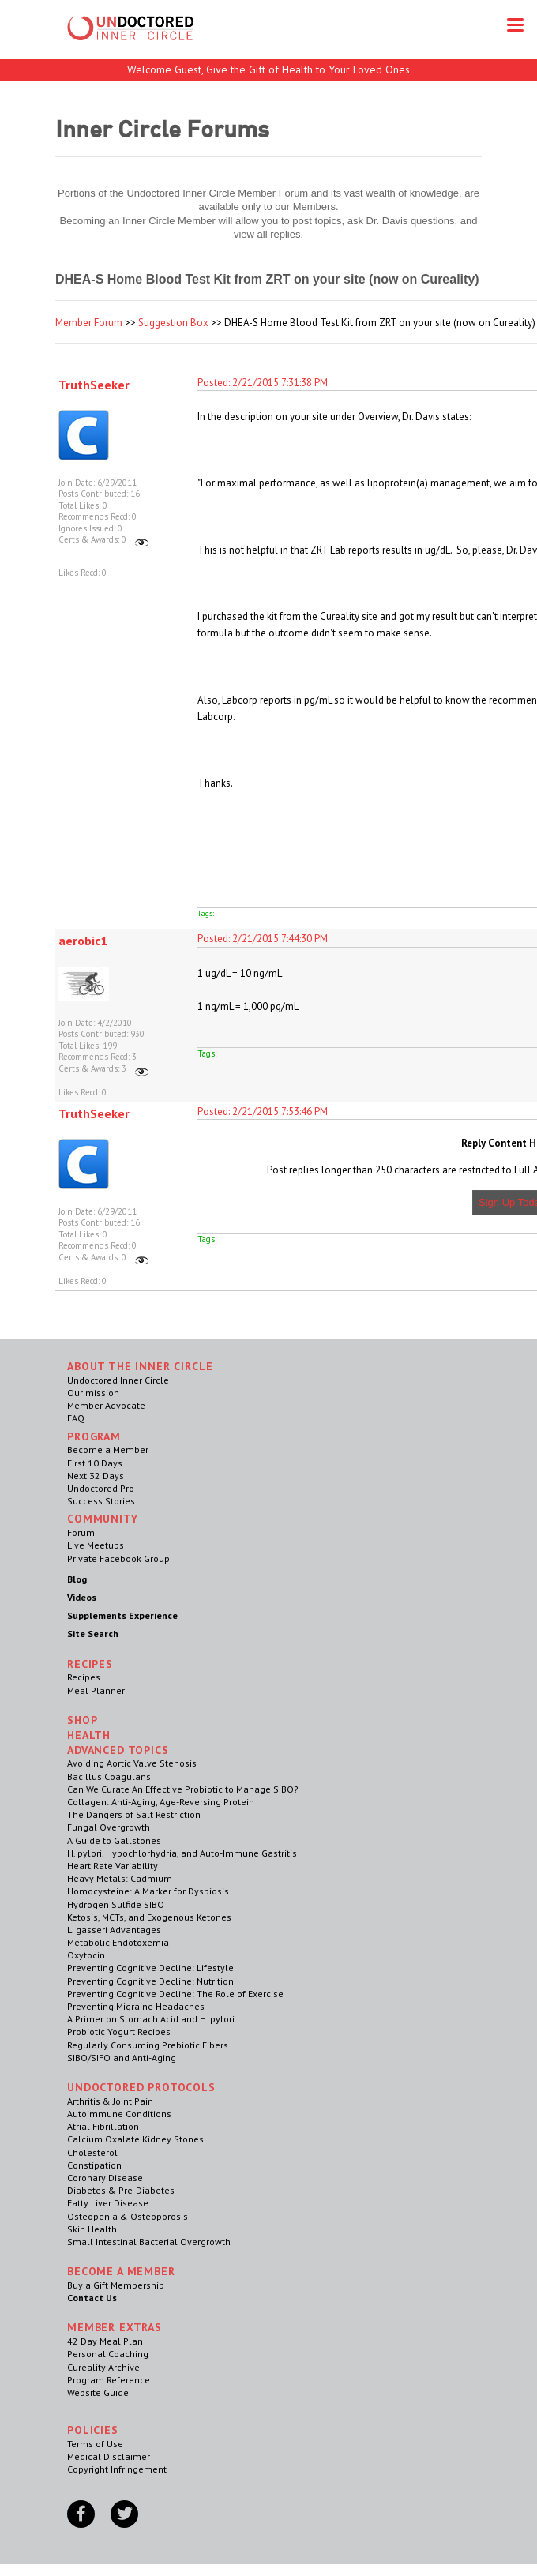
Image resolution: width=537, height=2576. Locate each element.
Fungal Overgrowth (108, 1827)
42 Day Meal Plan (105, 2341)
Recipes (83, 1677)
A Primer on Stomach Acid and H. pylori (151, 2019)
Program (94, 1436)
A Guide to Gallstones (114, 1840)
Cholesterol (92, 2152)
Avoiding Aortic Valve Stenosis (132, 1763)
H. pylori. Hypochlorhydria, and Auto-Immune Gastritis (182, 1853)
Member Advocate (106, 1405)
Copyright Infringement (117, 2469)
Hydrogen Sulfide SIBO (115, 1904)
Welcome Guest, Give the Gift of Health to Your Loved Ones (268, 69)
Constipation (94, 2165)
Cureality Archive (103, 2367)
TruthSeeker (94, 384)
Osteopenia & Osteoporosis (127, 2216)
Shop (82, 1720)
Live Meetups (95, 1545)
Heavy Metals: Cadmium (119, 1878)
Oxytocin (86, 1955)
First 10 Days (94, 1463)
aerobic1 (82, 940)
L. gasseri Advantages (114, 1930)
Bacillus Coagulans (109, 1776)
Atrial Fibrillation (103, 2126)
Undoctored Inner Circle (118, 1380)
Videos (81, 1597)
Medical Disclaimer (108, 2456)
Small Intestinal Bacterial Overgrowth (149, 2241)
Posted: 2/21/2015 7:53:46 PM (262, 1111)
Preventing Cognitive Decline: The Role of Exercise (175, 1994)
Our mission (93, 1393)
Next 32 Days (95, 1475)
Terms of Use (95, 2444)
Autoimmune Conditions (119, 2114)
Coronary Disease (105, 2178)
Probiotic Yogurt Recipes (119, 2031)
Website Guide (98, 2392)
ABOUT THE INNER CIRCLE (139, 1366)
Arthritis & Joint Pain (110, 2101)
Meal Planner (96, 1690)
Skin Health (92, 2229)
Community (102, 1518)
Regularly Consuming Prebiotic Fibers (147, 2045)
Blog (77, 1579)
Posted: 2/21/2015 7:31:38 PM (262, 382)
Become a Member (107, 1449)
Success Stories (101, 1501)
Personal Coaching (107, 2354)
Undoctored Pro (100, 1488)
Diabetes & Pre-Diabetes (121, 2190)
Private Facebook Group (118, 1558)
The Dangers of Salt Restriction (134, 1814)
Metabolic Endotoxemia (118, 1942)
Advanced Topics (118, 1750)
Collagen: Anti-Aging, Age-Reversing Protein (160, 1802)
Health (89, 1735)
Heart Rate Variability (112, 1866)
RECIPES (90, 1664)
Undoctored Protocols (141, 2087)
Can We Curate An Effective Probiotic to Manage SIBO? (183, 1789)
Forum (81, 1532)
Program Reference (108, 2380)
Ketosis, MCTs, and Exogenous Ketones (149, 1917)
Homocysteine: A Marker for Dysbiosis (148, 1891)
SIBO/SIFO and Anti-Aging (121, 2057)
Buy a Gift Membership (115, 2285)
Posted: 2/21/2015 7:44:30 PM (262, 938)
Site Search (92, 1633)
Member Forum (88, 322)
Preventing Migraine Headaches (136, 2006)
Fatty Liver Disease (107, 2203)
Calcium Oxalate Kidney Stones (135, 2139)
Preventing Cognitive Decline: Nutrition (150, 1981)
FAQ (75, 1418)
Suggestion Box (173, 322)
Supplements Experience (122, 1615)
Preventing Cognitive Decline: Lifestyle (150, 1967)
